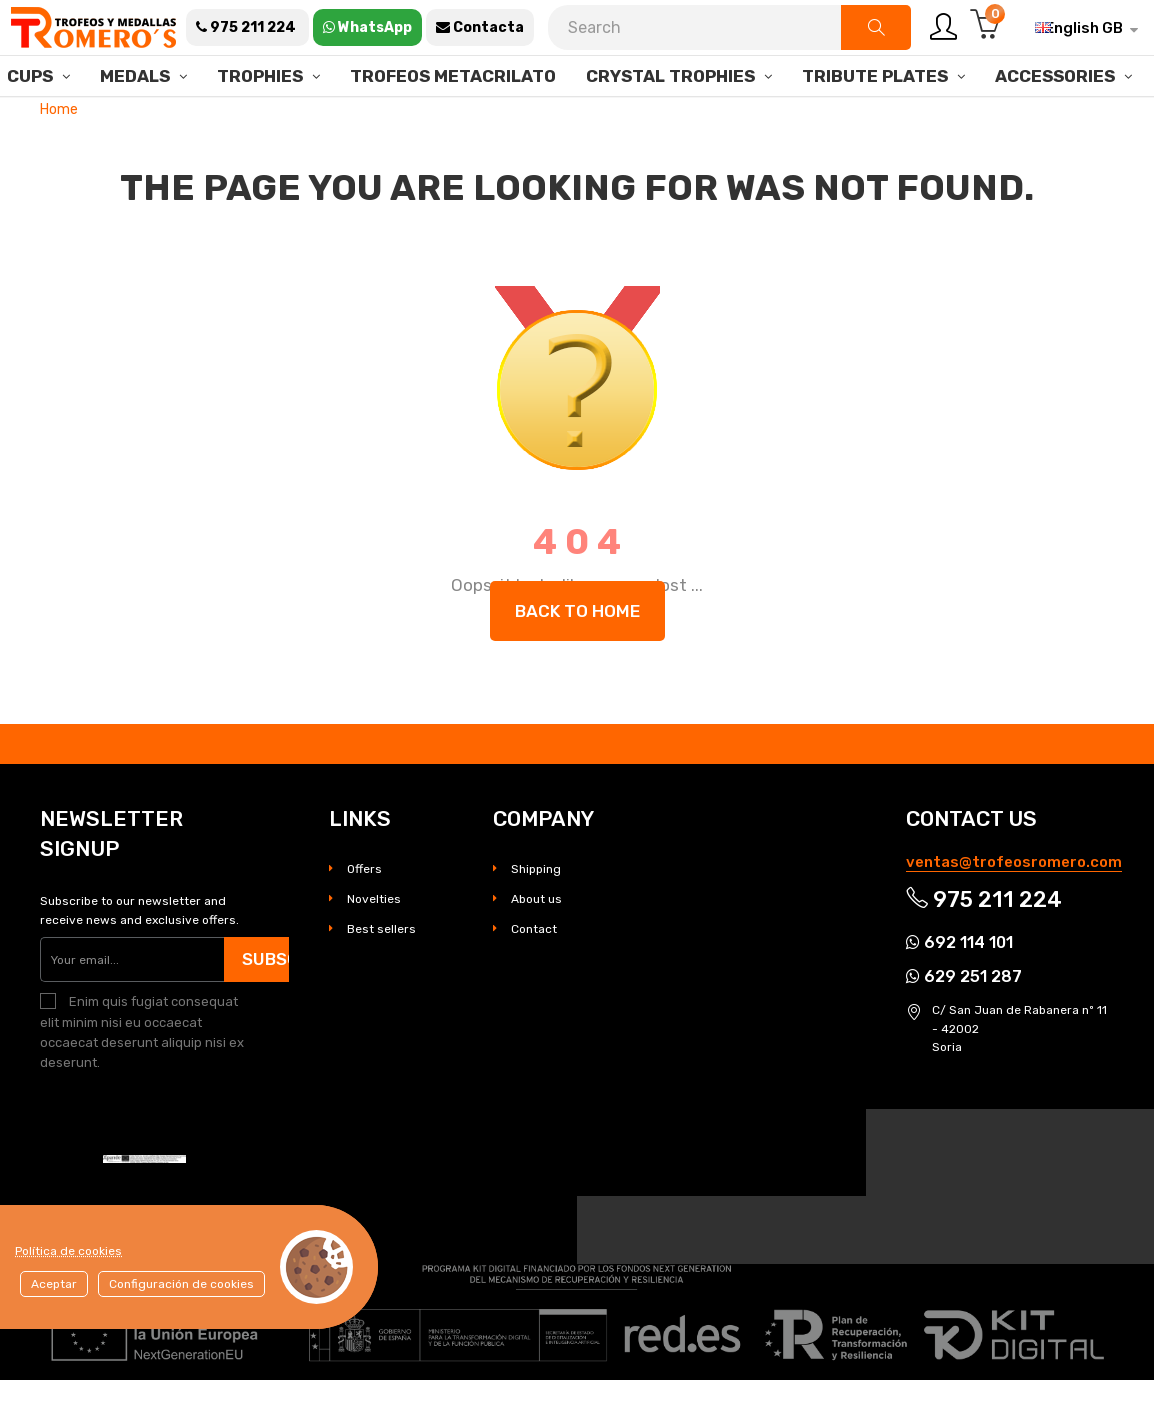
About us (536, 939)
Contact (534, 969)
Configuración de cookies (181, 1284)
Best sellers (381, 969)
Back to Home (577, 650)
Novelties (374, 939)
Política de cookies (68, 1251)
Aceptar (54, 1284)
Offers (364, 909)
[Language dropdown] (1079, 28)
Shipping (536, 909)
